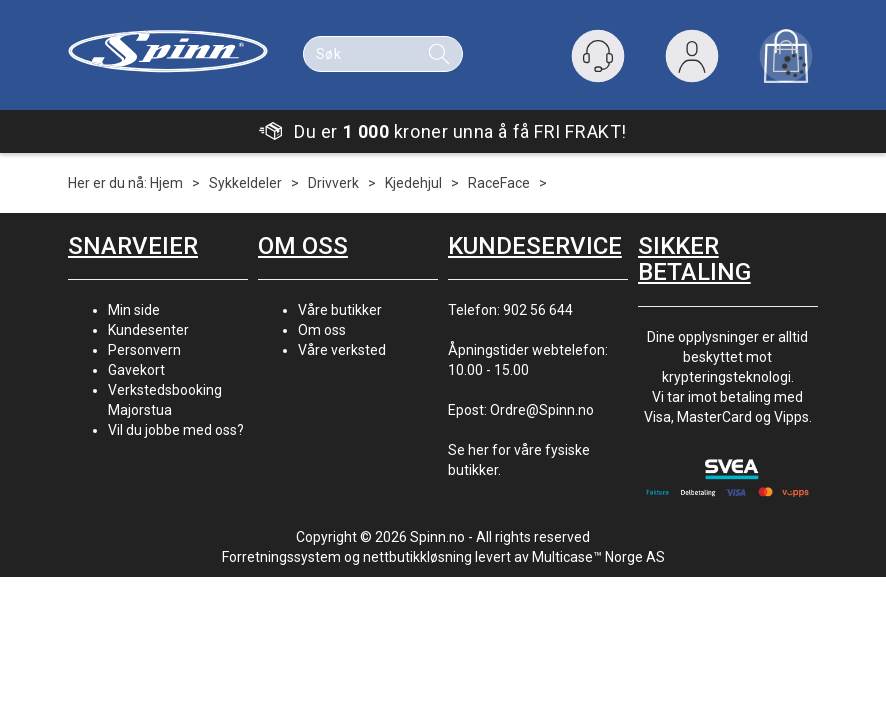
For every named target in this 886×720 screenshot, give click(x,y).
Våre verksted (342, 350)
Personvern (144, 350)
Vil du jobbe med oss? (176, 430)
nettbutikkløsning (417, 557)
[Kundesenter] (598, 56)
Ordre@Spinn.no (542, 410)
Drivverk (333, 183)
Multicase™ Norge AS (598, 557)
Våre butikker (340, 310)
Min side (134, 310)
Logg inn (692, 60)
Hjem (166, 183)
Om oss (322, 330)
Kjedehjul (413, 183)
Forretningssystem (281, 557)
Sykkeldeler (245, 183)
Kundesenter (148, 330)
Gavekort (136, 370)
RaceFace (499, 183)
